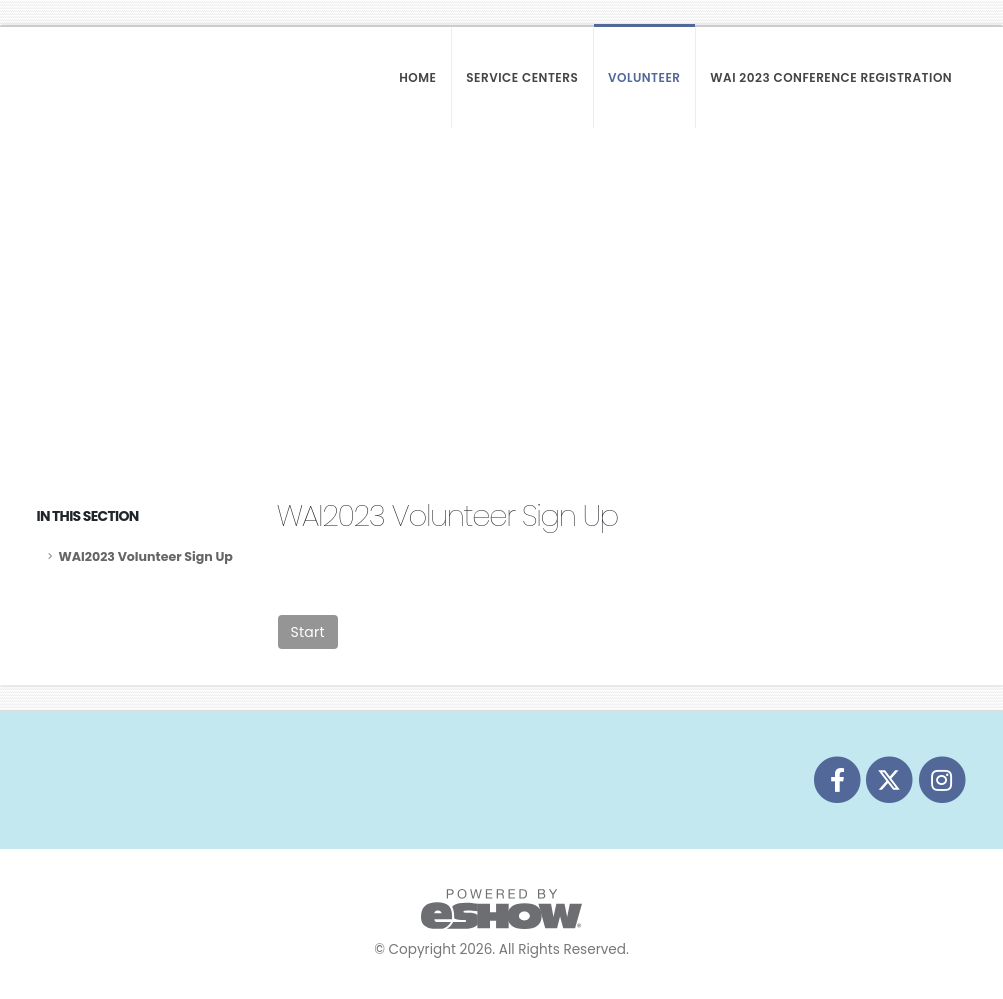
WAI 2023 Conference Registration (831, 77)
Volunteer (644, 77)
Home (417, 77)
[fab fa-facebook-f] (838, 779)
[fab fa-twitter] (891, 779)
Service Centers (522, 77)
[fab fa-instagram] (941, 779)
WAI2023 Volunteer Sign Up (146, 556)
